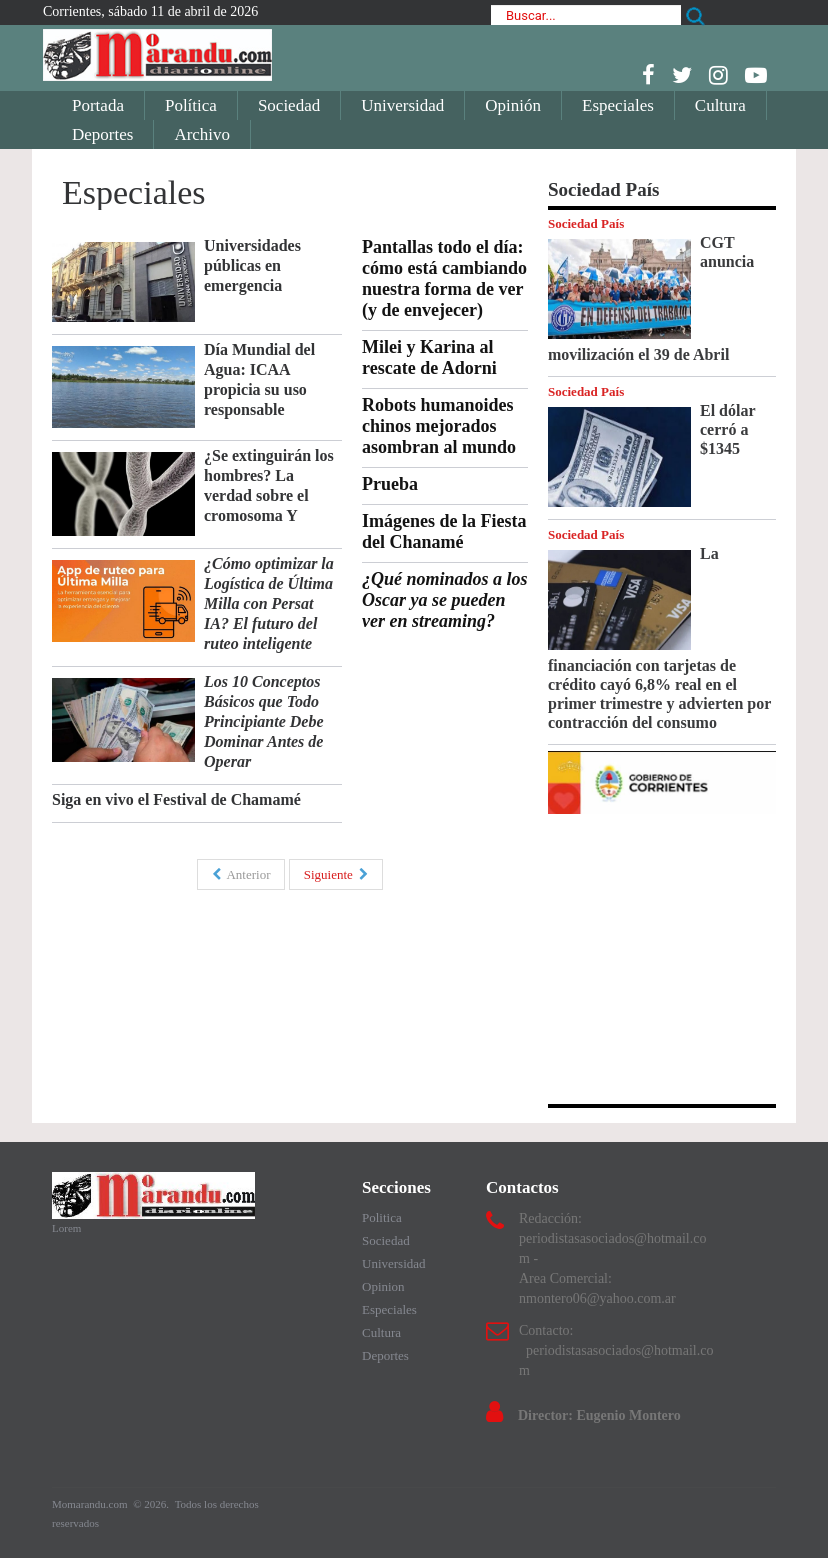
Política (191, 105)
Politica (382, 1217)
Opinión (513, 105)
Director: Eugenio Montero (599, 1415)
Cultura (720, 105)
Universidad (402, 105)
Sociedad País (586, 223)
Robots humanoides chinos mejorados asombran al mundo (439, 426)
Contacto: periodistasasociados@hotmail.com (616, 1350)
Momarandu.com (91, 1504)
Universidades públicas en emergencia (252, 265)
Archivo (202, 134)
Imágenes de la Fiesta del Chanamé (444, 531)
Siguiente (336, 874)
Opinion (383, 1286)
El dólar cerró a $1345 (727, 429)
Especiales (618, 105)
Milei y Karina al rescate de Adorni (429, 357)
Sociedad (289, 105)
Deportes (102, 134)
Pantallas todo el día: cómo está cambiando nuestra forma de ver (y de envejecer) (444, 278)
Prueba (390, 484)
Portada (98, 105)
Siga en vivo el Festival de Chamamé (176, 799)
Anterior (241, 874)
